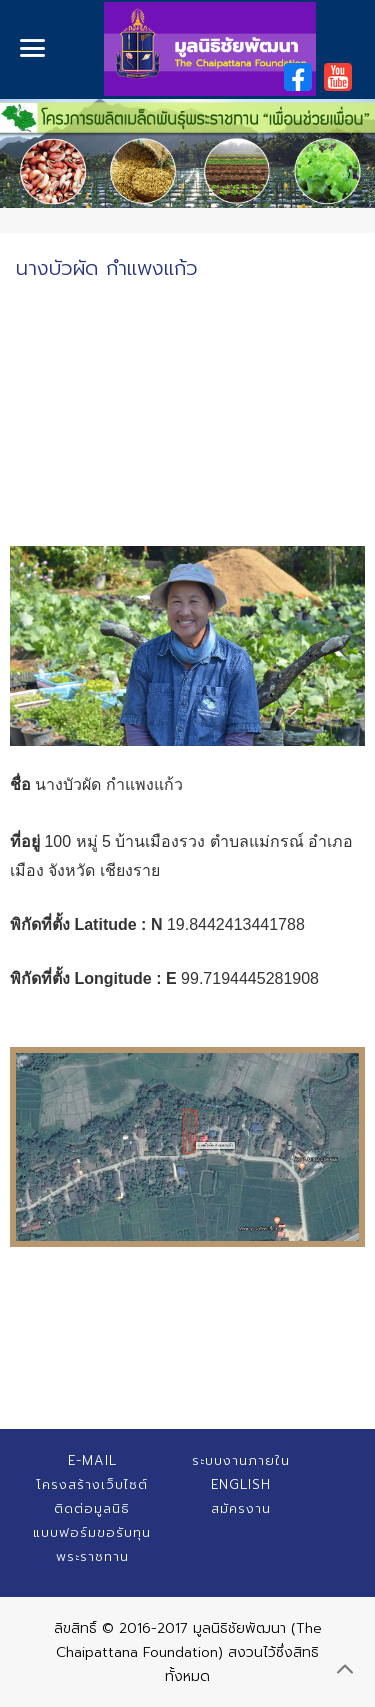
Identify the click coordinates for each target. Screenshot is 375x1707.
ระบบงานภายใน (241, 1460)
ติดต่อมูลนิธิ (92, 1508)
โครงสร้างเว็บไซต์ (92, 1484)
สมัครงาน (241, 1508)
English (241, 1484)
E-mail (92, 1460)
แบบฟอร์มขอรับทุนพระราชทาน (92, 1544)
